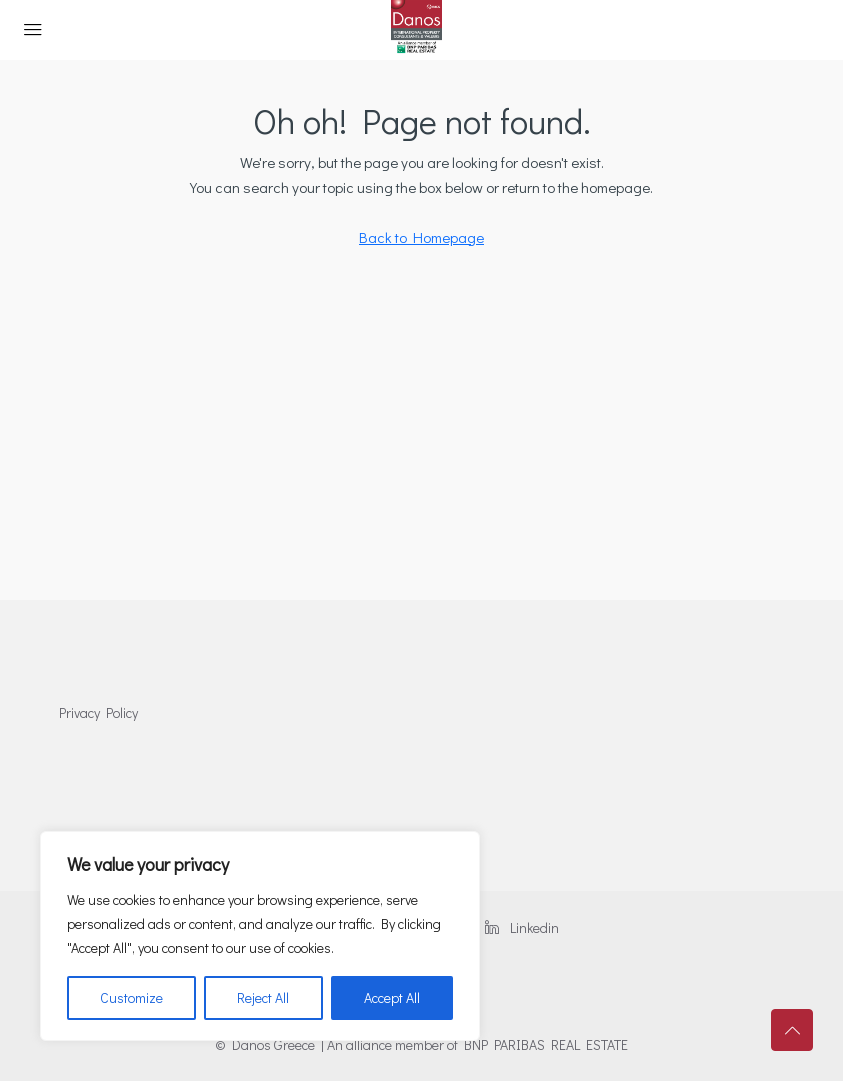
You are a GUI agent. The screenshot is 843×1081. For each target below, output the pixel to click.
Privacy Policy (98, 712)
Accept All (392, 997)
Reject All (263, 997)
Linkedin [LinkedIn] (522, 927)
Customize (131, 997)
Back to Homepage (421, 237)
